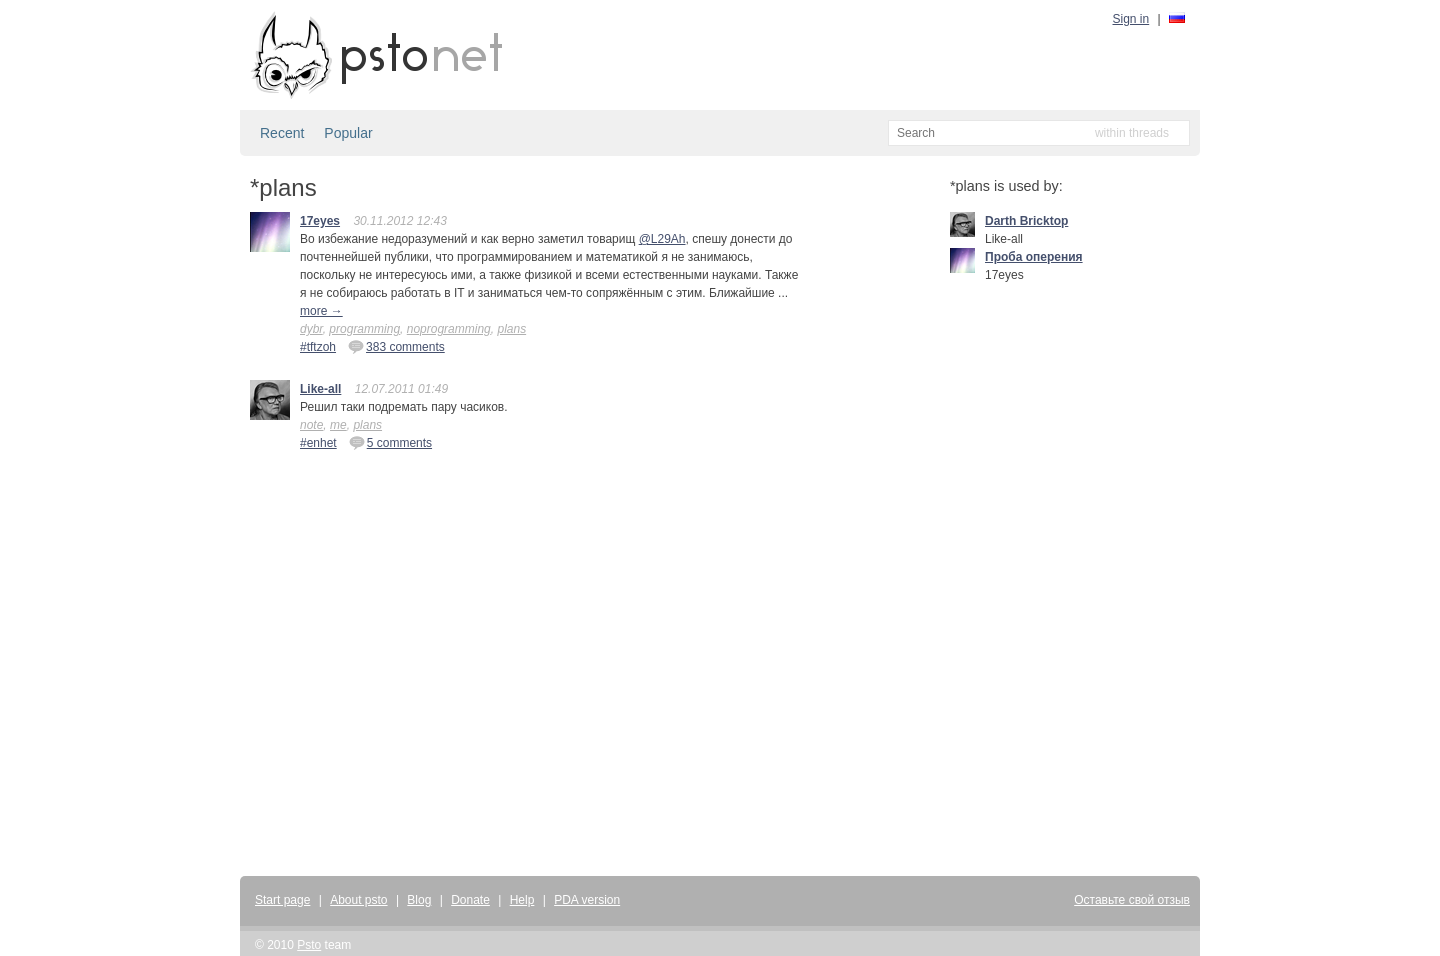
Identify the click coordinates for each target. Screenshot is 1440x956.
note (311, 425)
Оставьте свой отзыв (1132, 900)
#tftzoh (318, 347)
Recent (282, 133)
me (338, 425)
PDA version (587, 900)
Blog (419, 900)
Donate (470, 900)
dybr (311, 329)
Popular (348, 133)
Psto (309, 945)
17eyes (320, 221)
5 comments (390, 442)
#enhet (318, 443)
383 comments (396, 346)
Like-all (320, 389)
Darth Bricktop (1026, 221)
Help (522, 900)
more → (321, 311)
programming (364, 329)
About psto (358, 900)
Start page (282, 900)
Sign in (1131, 19)
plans (511, 329)
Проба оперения (1034, 257)
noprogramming (449, 329)
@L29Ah (662, 239)
